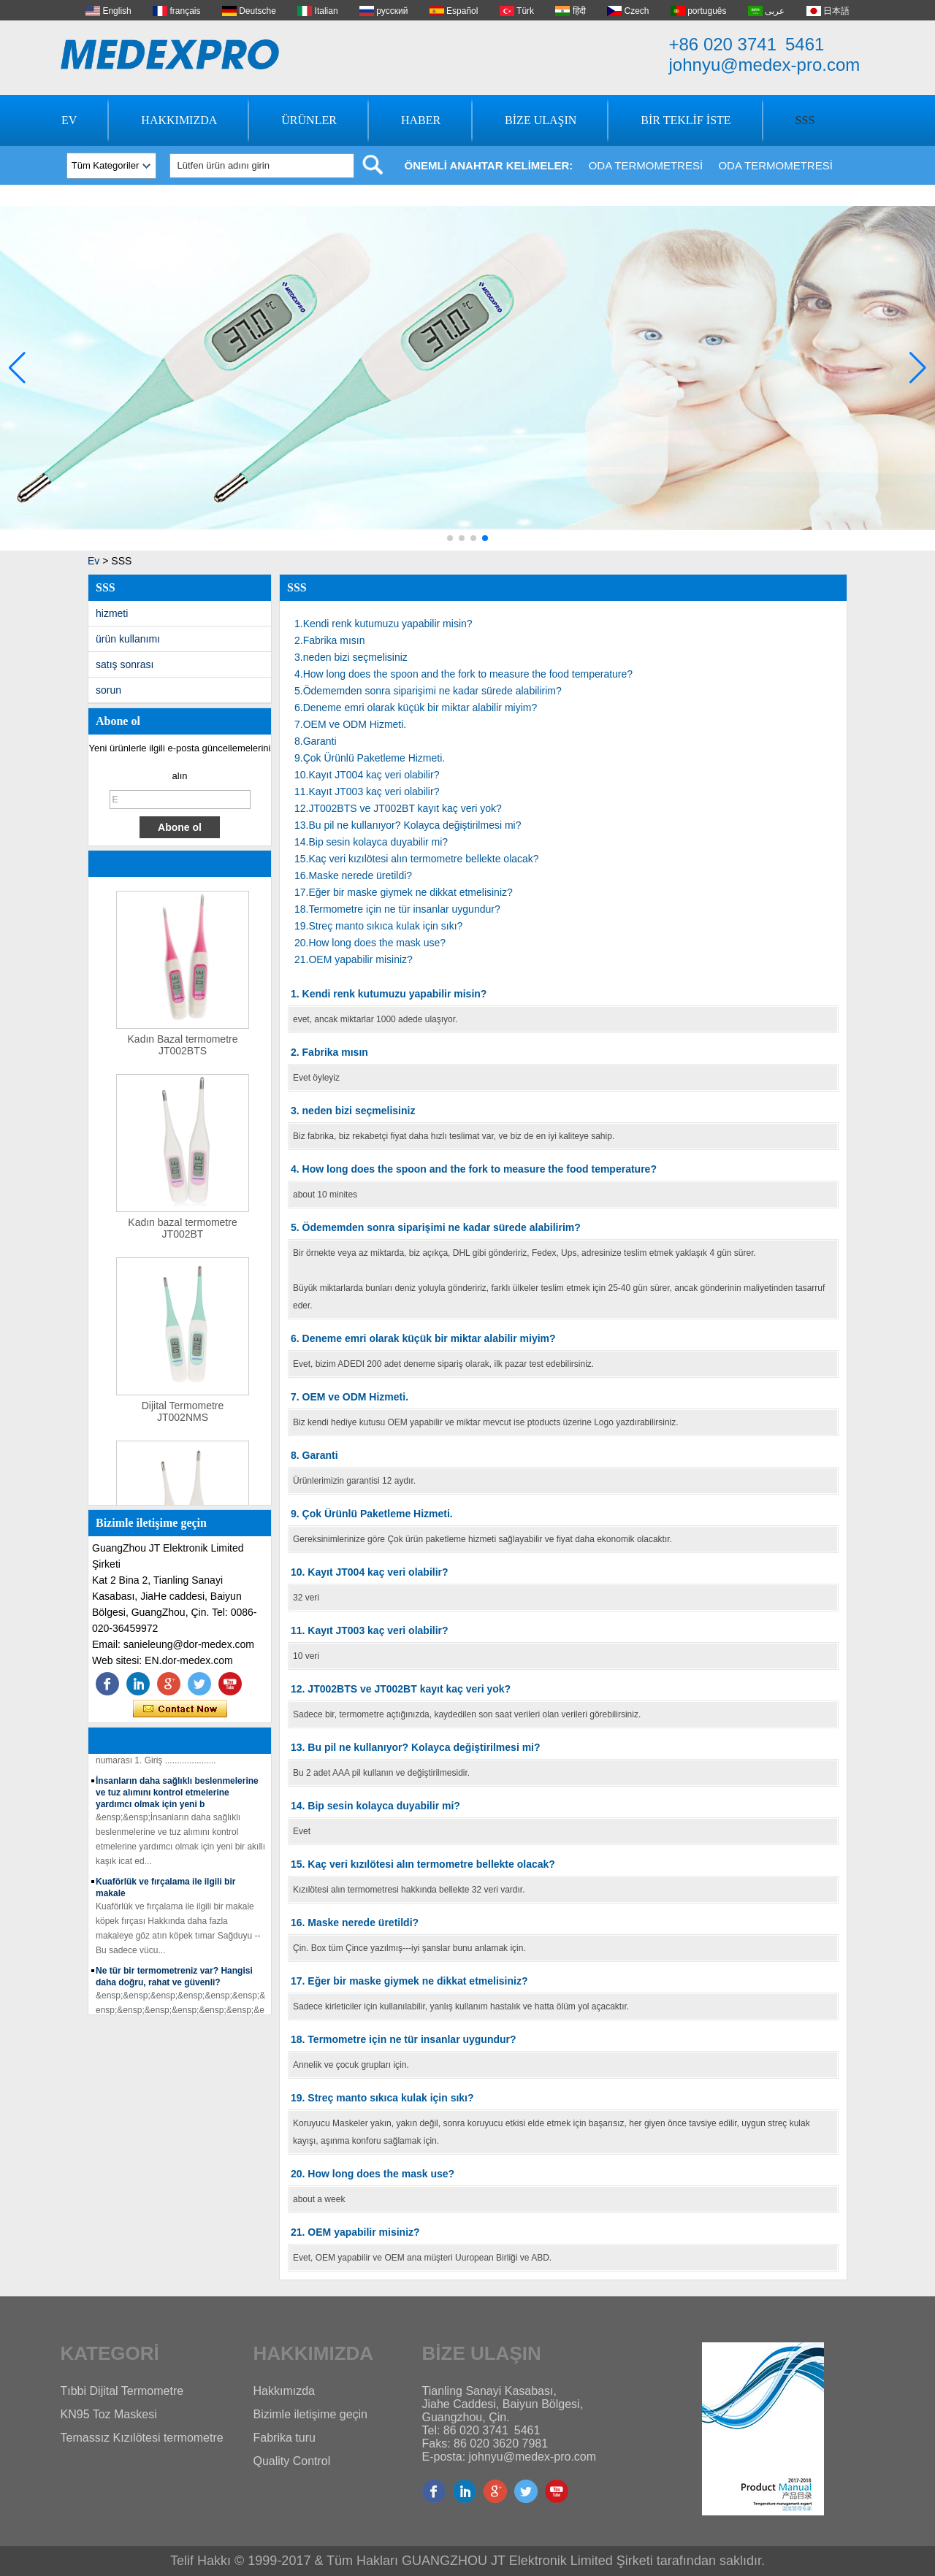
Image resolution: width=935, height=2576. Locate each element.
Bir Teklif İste (685, 120)
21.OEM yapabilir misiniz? (353, 959)
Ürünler (309, 120)
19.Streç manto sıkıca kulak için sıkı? (378, 926)
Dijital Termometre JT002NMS (183, 1414)
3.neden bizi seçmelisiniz (351, 657)
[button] (450, 538)
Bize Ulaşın (540, 120)
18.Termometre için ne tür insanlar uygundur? (397, 909)
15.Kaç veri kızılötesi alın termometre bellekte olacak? (416, 859)
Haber (420, 120)
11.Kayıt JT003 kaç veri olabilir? (366, 791)
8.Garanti (315, 741)
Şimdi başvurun (180, 1709)
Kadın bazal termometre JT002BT (182, 1231)
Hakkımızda (179, 120)
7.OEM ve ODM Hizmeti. (350, 724)
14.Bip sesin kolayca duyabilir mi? (371, 842)
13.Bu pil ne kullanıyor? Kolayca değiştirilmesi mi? (407, 825)
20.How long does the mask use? (370, 942)
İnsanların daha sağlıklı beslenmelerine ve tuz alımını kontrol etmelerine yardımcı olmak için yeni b (177, 1795)
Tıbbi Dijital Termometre (122, 2391)
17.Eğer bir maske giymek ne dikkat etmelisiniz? (403, 892)
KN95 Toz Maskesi (109, 2414)
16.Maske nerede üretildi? (353, 875)
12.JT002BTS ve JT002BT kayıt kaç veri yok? (398, 808)
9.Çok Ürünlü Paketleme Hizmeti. (369, 758)
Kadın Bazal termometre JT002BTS (183, 1047)
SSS (805, 120)
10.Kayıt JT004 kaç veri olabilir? (366, 775)
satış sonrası (124, 664)
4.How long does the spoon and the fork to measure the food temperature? (463, 674)
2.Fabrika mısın (329, 640)
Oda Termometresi (646, 165)
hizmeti (112, 613)
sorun (108, 690)
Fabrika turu (284, 2437)
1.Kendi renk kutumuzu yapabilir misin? (383, 623)
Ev (69, 120)
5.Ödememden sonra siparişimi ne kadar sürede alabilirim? (428, 691)
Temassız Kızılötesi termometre (142, 2437)
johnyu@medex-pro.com (764, 64)
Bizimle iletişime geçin (310, 2414)
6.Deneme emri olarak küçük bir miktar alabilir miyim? (415, 707)
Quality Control (292, 2461)
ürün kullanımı (128, 639)
